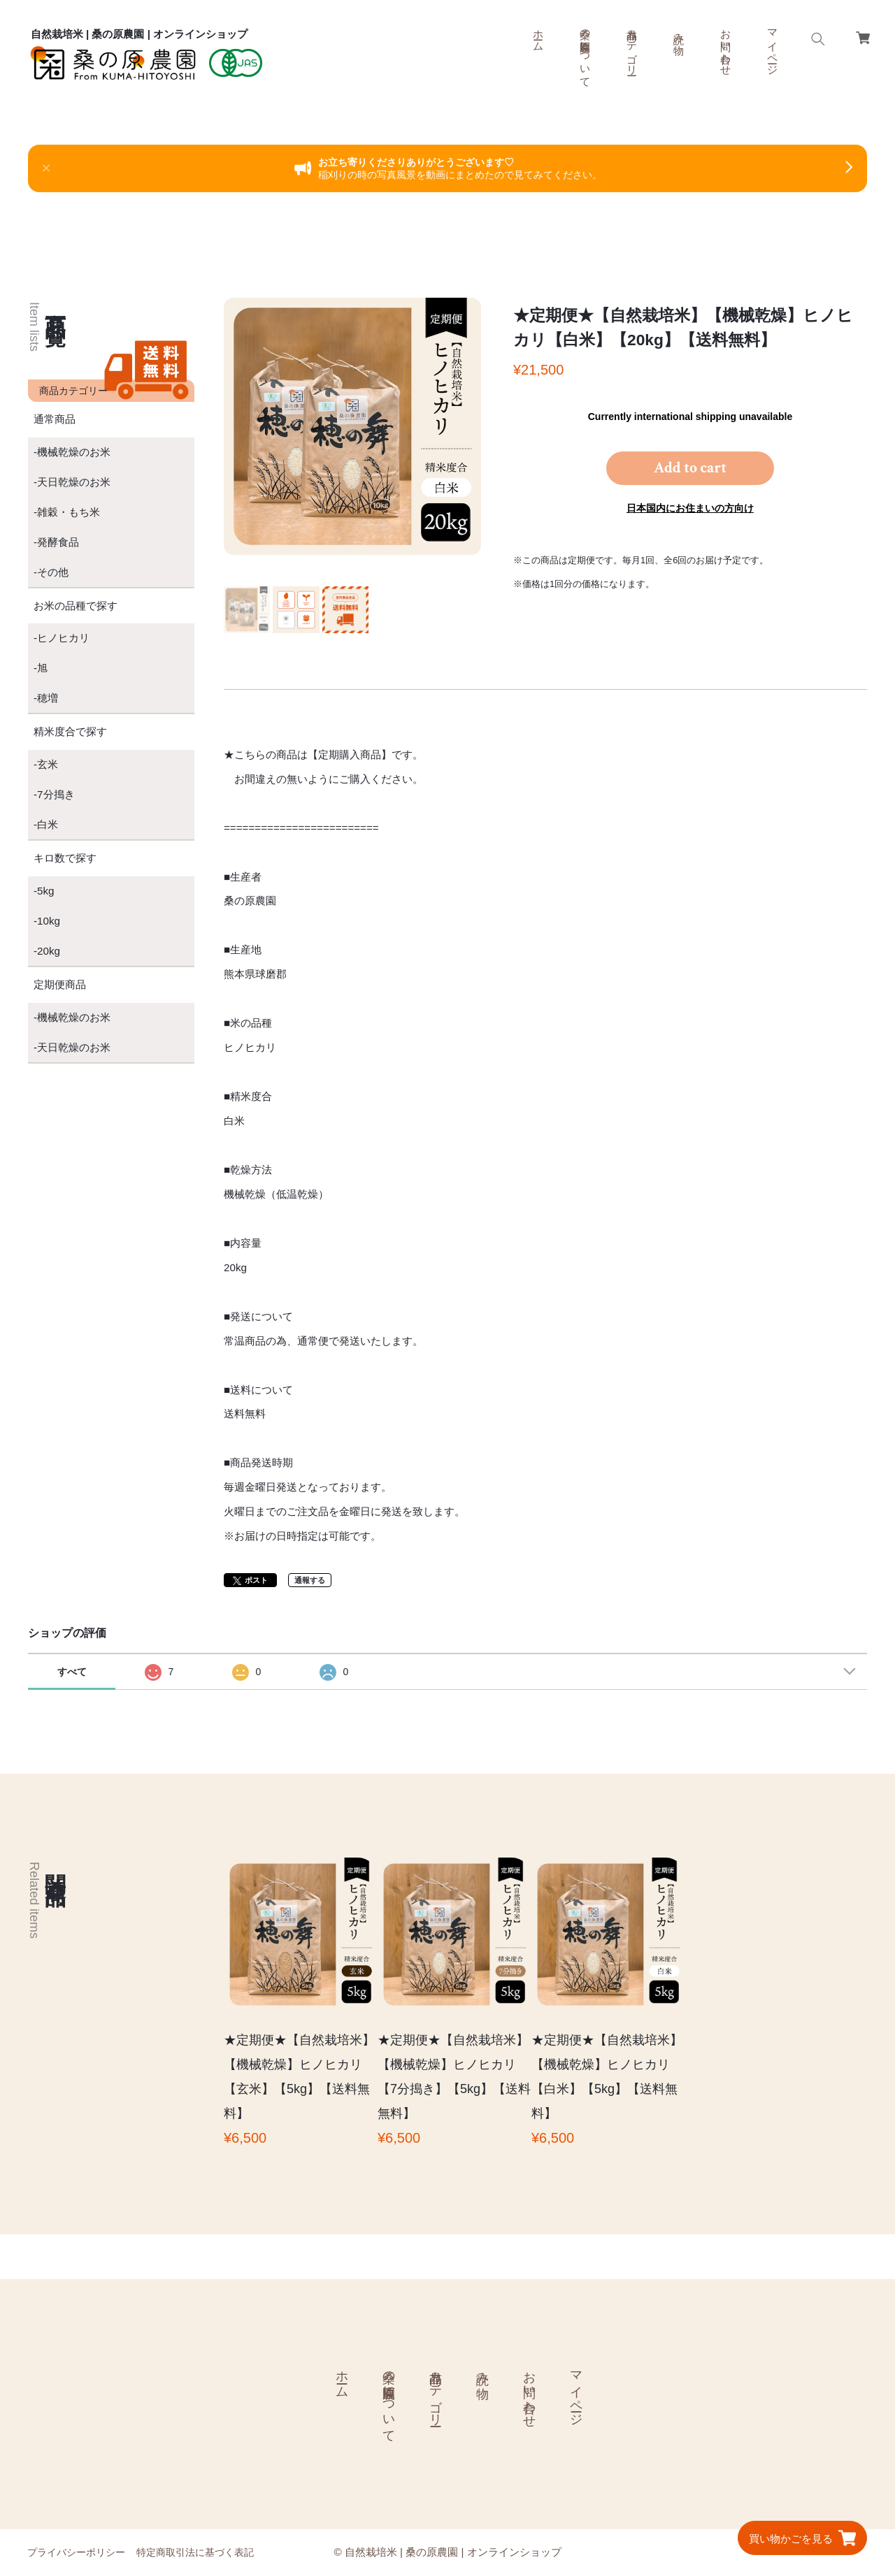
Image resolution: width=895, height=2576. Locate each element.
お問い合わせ (726, 46)
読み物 (679, 32)
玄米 (47, 764)
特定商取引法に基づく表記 (195, 2552)
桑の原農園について (586, 52)
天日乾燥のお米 (73, 482)
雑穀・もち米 (68, 512)
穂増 (47, 698)
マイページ (773, 46)
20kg (48, 951)
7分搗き (55, 794)
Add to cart (690, 468)
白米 (47, 824)
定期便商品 (60, 984)
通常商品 (55, 419)
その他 (53, 572)
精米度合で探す (70, 731)
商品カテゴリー (632, 46)
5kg (46, 891)
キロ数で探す (65, 858)
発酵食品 (58, 542)
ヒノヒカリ (63, 638)
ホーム (539, 34)
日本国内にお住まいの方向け (690, 508)
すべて (72, 1671)
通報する (309, 1580)
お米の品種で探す (75, 606)
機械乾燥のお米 (73, 452)
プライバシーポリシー (76, 2552)
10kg (48, 921)
